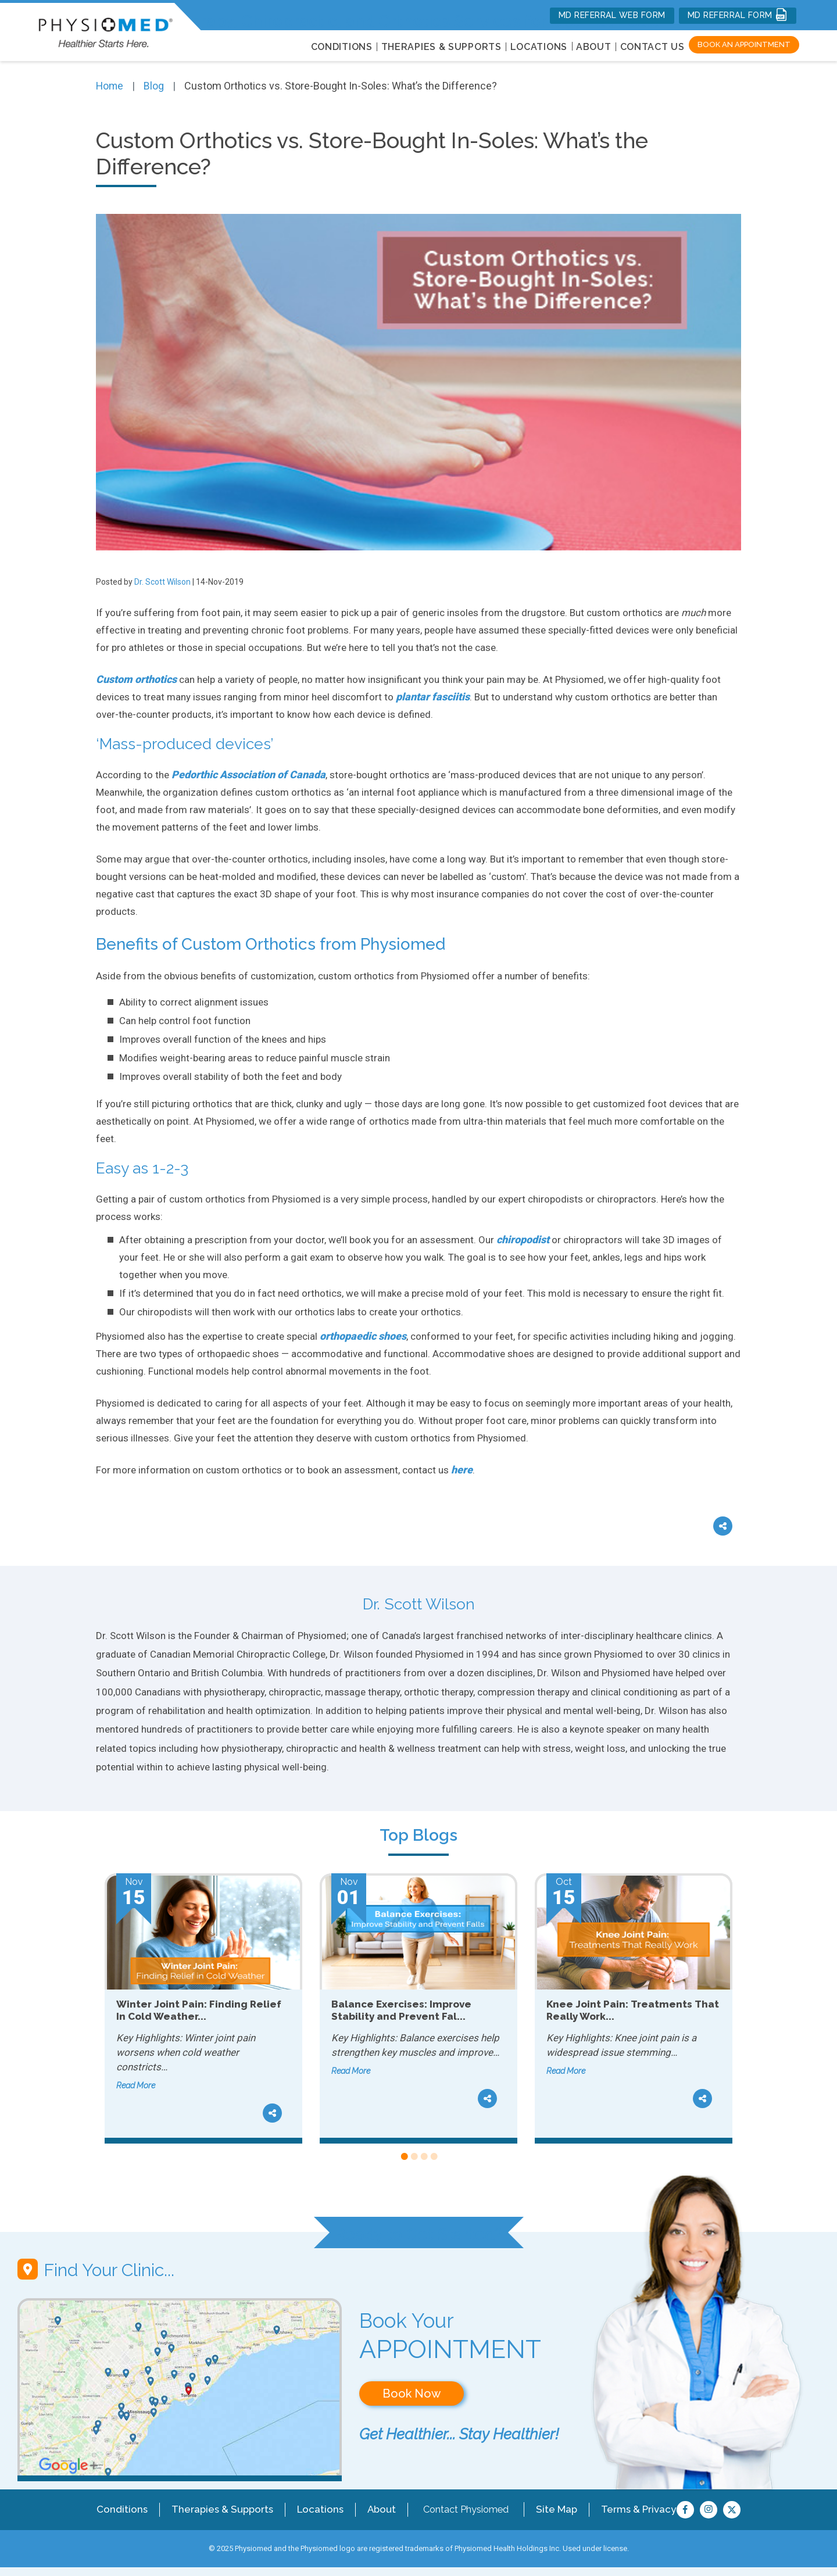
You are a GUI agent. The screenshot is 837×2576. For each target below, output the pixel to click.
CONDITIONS (342, 46)
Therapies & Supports (218, 2509)
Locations (313, 2509)
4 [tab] (433, 2156)
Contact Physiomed (458, 2509)
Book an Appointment (744, 44)
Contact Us (652, 46)
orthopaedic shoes (363, 1336)
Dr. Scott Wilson (162, 581)
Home (110, 86)
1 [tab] (403, 2156)
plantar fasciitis (433, 696)
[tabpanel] (203, 2008)
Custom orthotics (136, 679)
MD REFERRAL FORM (738, 14)
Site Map (549, 2509)
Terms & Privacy (628, 2509)
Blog (155, 86)
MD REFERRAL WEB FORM (612, 15)
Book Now (411, 2393)
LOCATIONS (538, 46)
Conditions (122, 2509)
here (462, 1470)
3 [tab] (423, 2156)
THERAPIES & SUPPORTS (441, 46)
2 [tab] (413, 2156)
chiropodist (522, 1239)
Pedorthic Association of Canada (248, 774)
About (593, 46)
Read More (135, 2085)
